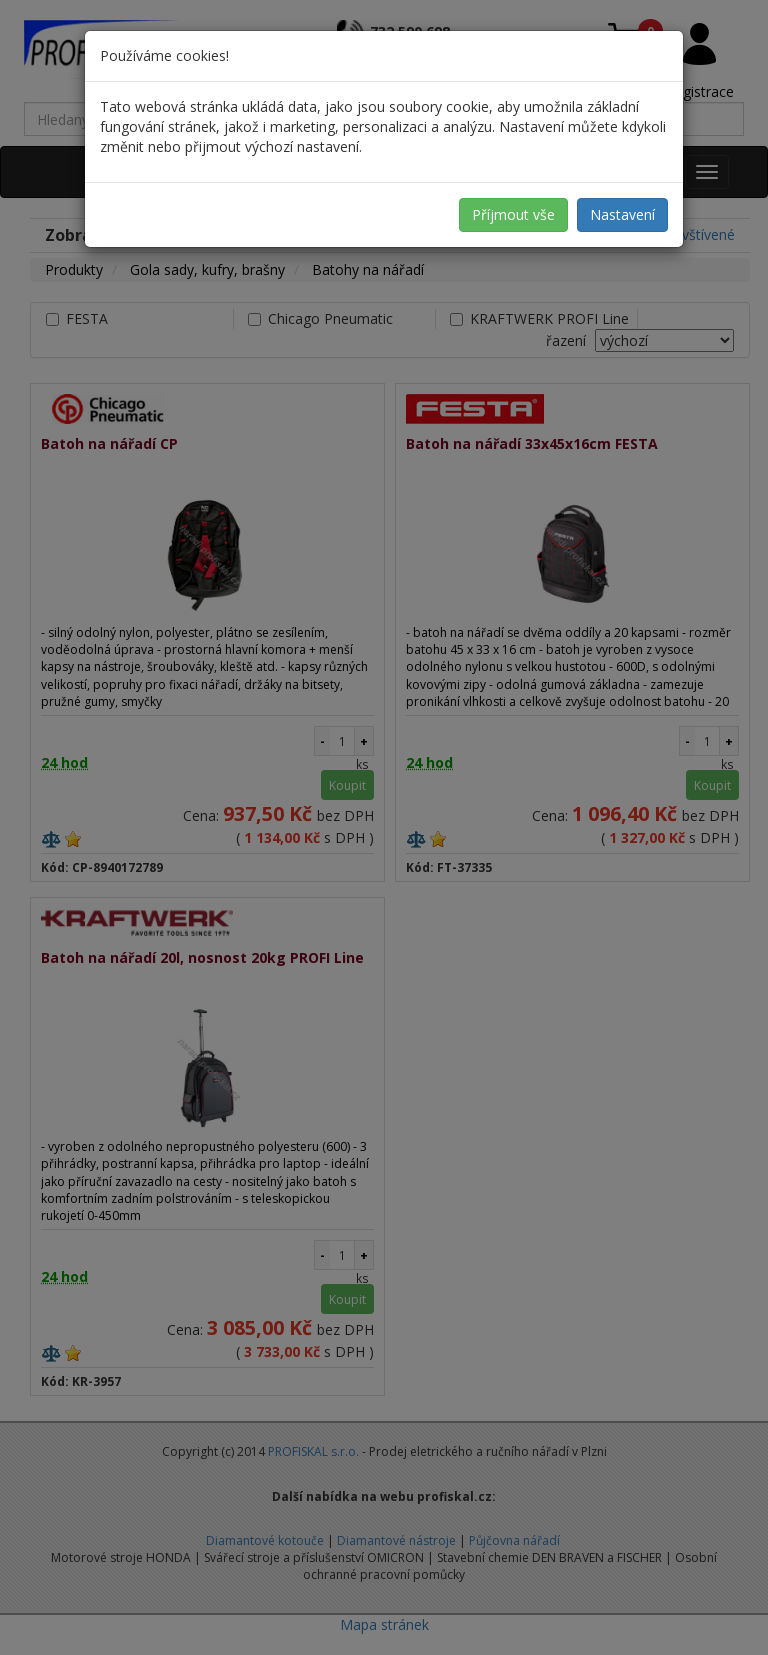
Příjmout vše (513, 214)
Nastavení (622, 214)
